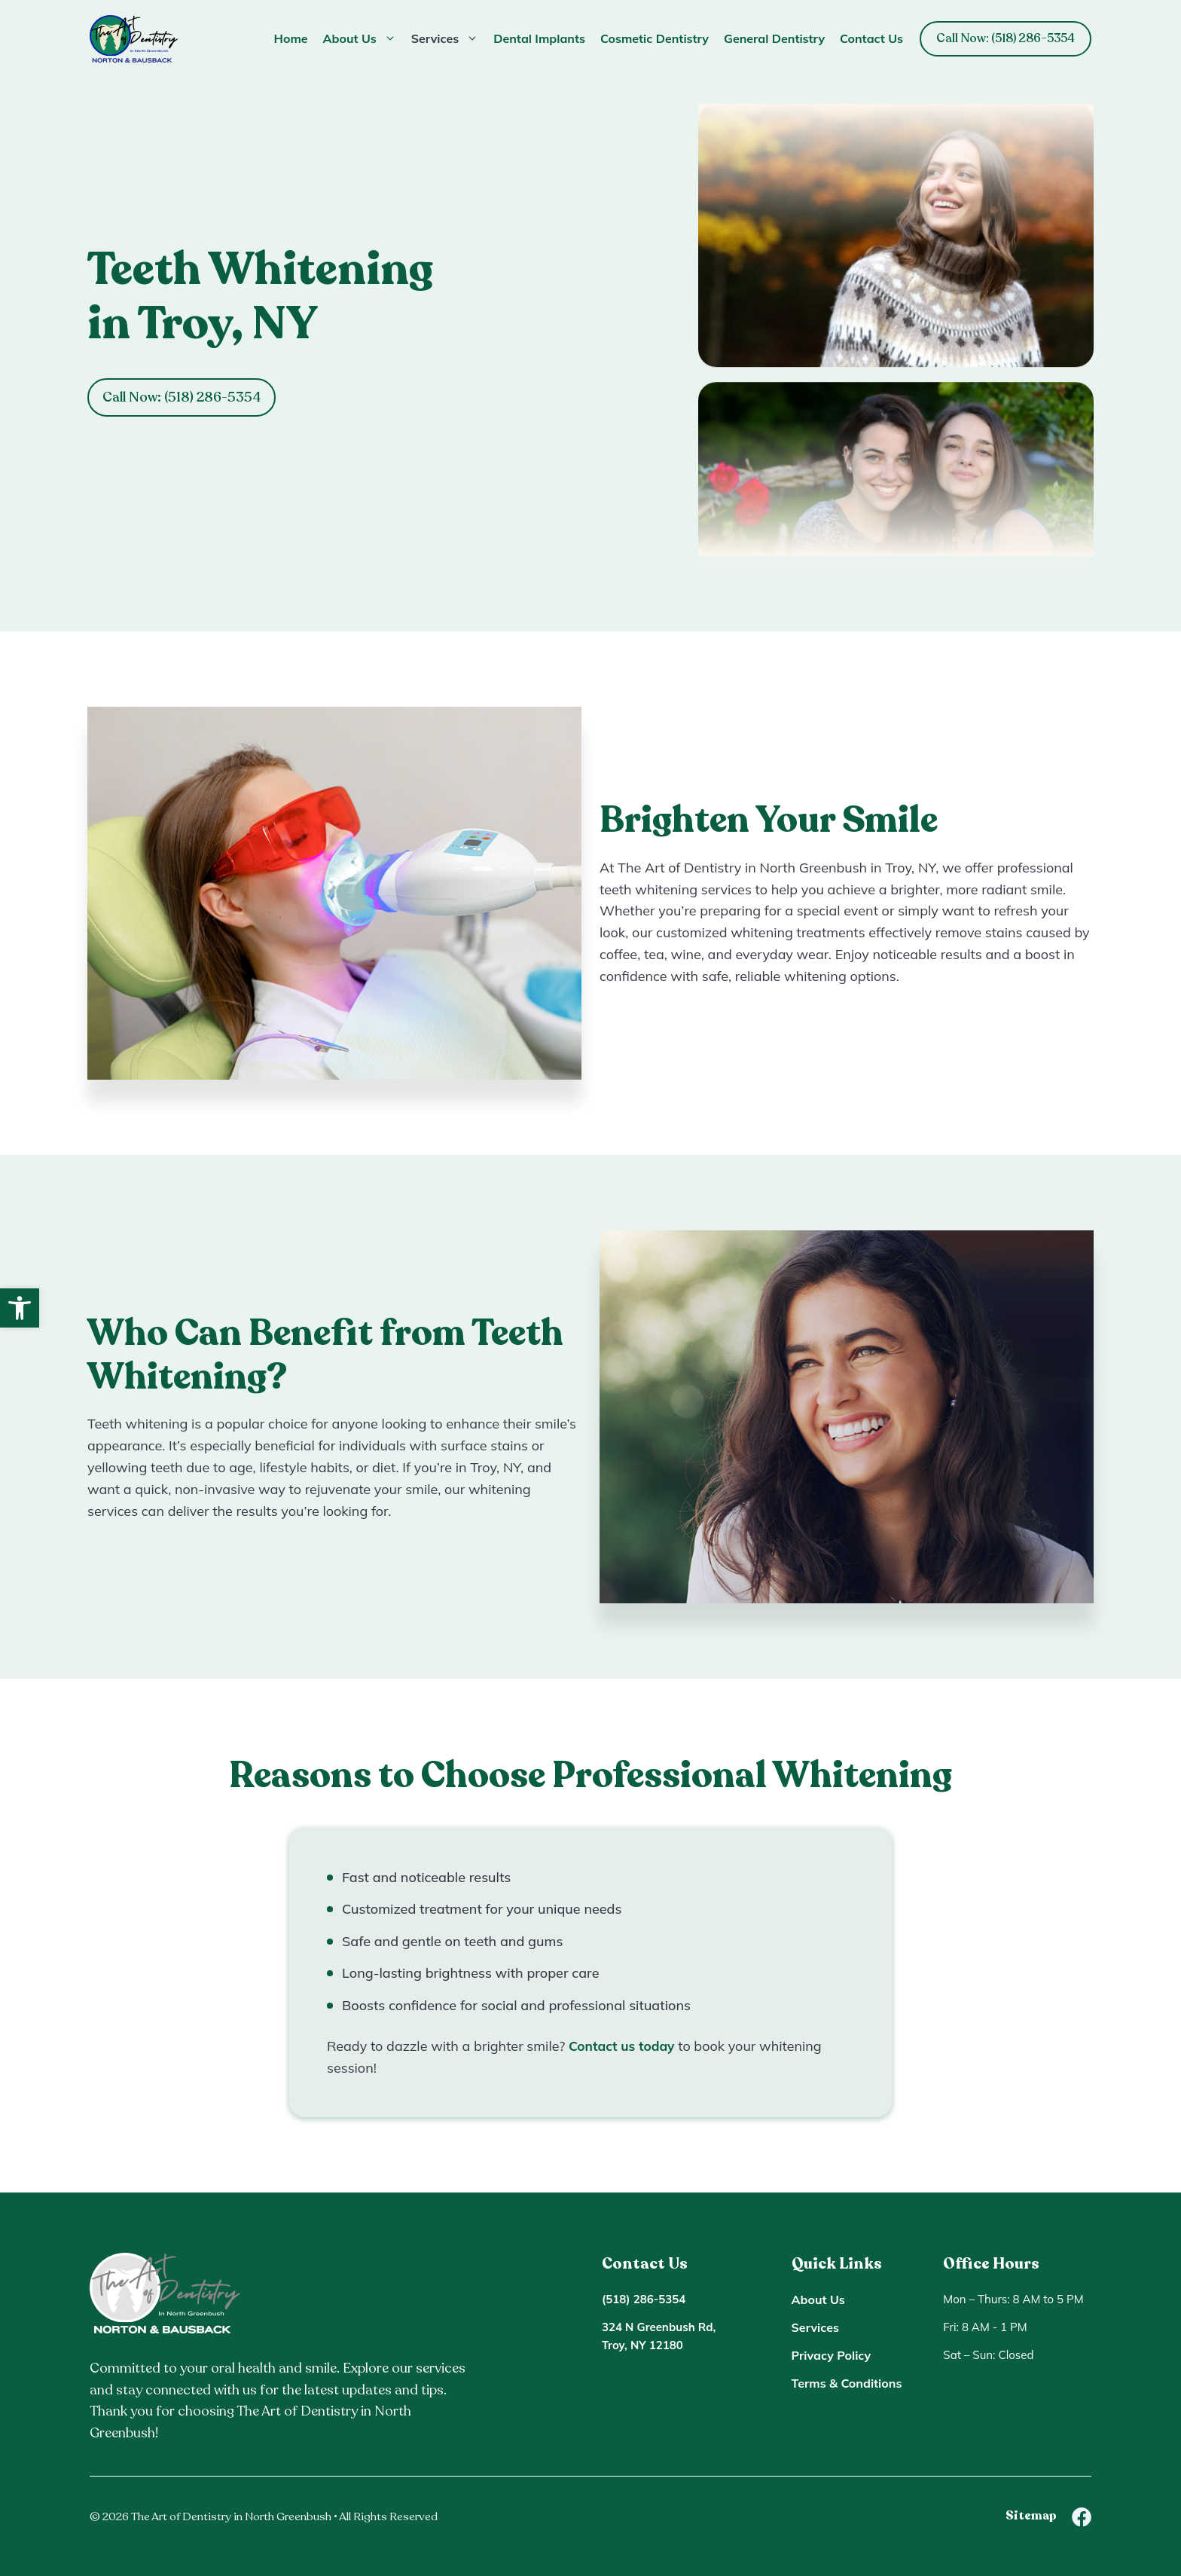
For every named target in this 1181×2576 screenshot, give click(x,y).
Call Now (183, 397)
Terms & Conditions (847, 2383)
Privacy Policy (831, 2355)
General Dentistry (774, 38)
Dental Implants (539, 38)
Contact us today (624, 2046)
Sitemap (1031, 2515)
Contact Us (871, 38)
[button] (19, 1308)
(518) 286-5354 (643, 2299)
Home (291, 38)
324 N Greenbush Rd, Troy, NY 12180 (659, 2336)
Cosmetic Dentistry (654, 38)
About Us (363, 38)
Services (448, 38)
